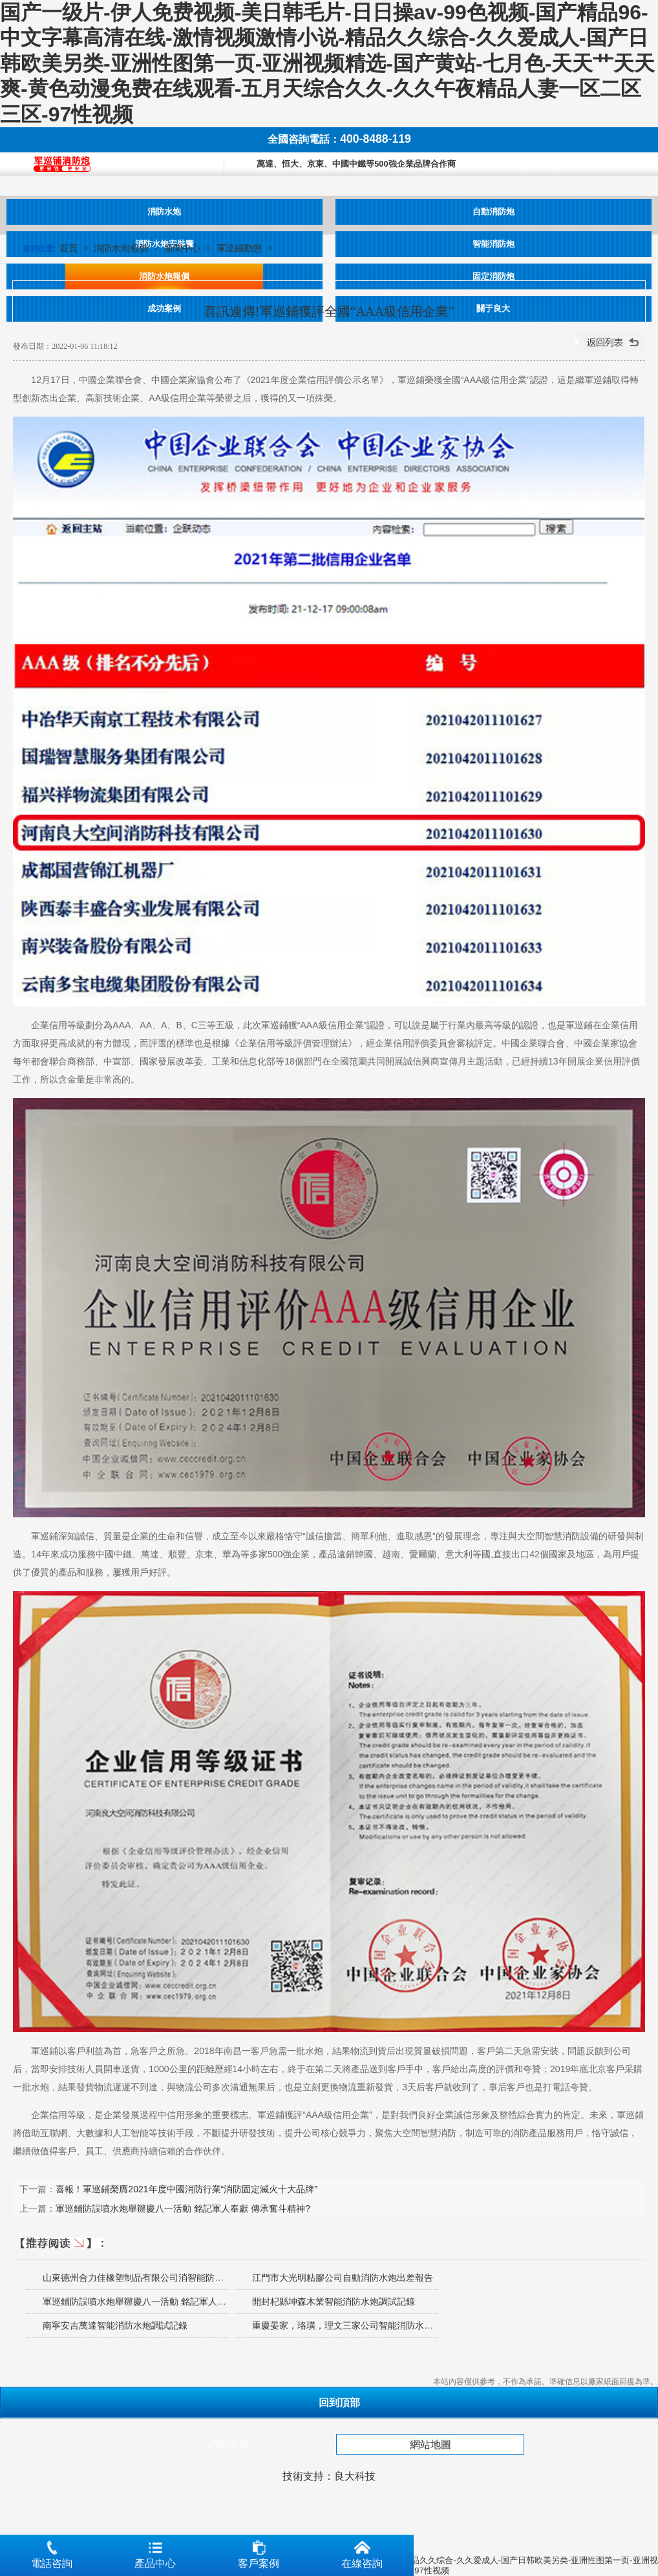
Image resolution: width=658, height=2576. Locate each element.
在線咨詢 (362, 2552)
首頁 (68, 248)
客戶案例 (258, 2552)
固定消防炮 (493, 276)
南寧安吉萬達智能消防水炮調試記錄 (115, 2325)
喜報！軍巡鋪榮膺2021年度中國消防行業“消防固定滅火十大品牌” (186, 2189)
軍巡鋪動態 (239, 248)
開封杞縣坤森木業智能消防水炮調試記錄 (333, 2301)
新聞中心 (182, 248)
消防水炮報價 (164, 276)
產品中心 (155, 2552)
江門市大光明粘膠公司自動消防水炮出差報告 (342, 2277)
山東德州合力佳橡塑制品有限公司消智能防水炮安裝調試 (156, 2277)
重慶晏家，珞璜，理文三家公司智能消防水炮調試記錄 (360, 2325)
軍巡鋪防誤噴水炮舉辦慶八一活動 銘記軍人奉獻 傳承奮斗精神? (183, 2208)
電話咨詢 (51, 2552)
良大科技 (355, 2476)
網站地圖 (430, 2444)
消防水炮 (164, 211)
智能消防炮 (493, 244)
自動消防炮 (493, 211)
